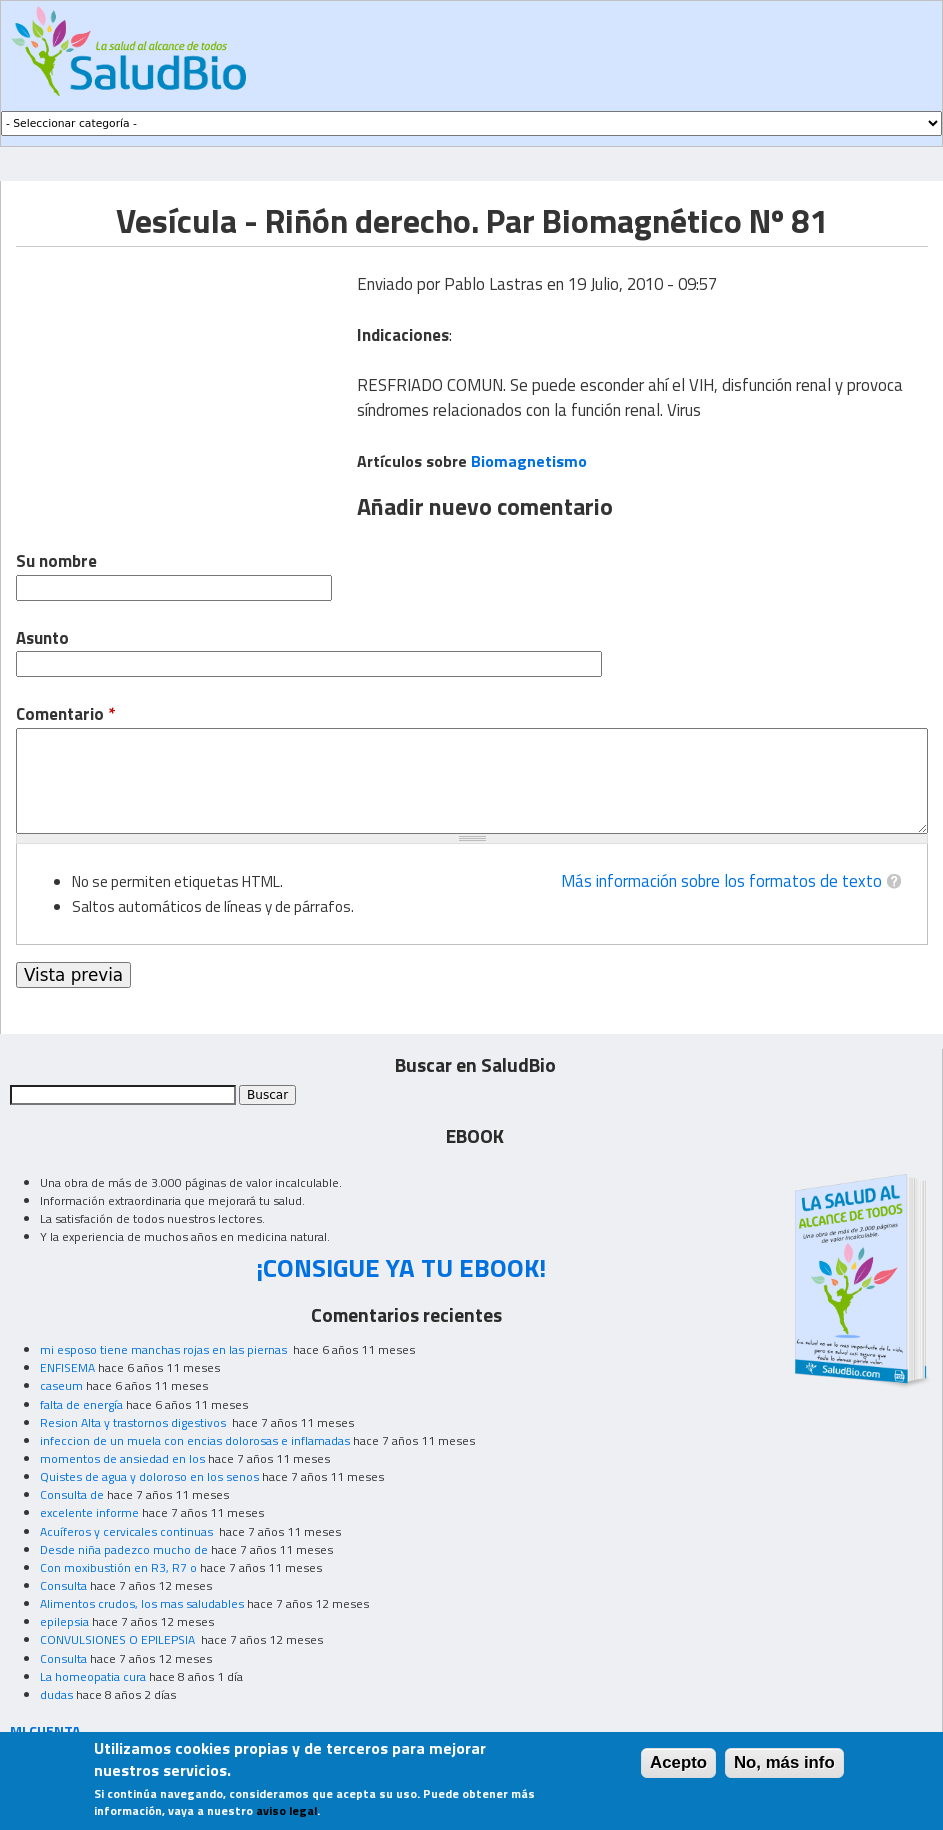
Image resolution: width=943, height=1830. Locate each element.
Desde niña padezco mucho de (124, 1549)
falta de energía (81, 1404)
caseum (61, 1385)
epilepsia (64, 1621)
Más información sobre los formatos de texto (721, 881)
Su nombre (56, 561)
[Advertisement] (184, 387)
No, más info (784, 1762)
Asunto (42, 638)
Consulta (63, 1585)
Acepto (678, 1762)
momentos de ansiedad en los (122, 1458)
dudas (56, 1694)
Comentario (65, 714)
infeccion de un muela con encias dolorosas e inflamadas (195, 1440)
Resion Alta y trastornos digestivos (134, 1422)
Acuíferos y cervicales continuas (128, 1531)
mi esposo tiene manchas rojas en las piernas (165, 1349)
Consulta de (72, 1494)
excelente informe (89, 1512)
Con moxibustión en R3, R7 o (118, 1567)
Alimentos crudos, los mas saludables (142, 1603)
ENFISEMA (67, 1367)
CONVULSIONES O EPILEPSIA (119, 1639)
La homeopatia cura (93, 1676)
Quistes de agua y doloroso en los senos (149, 1476)
